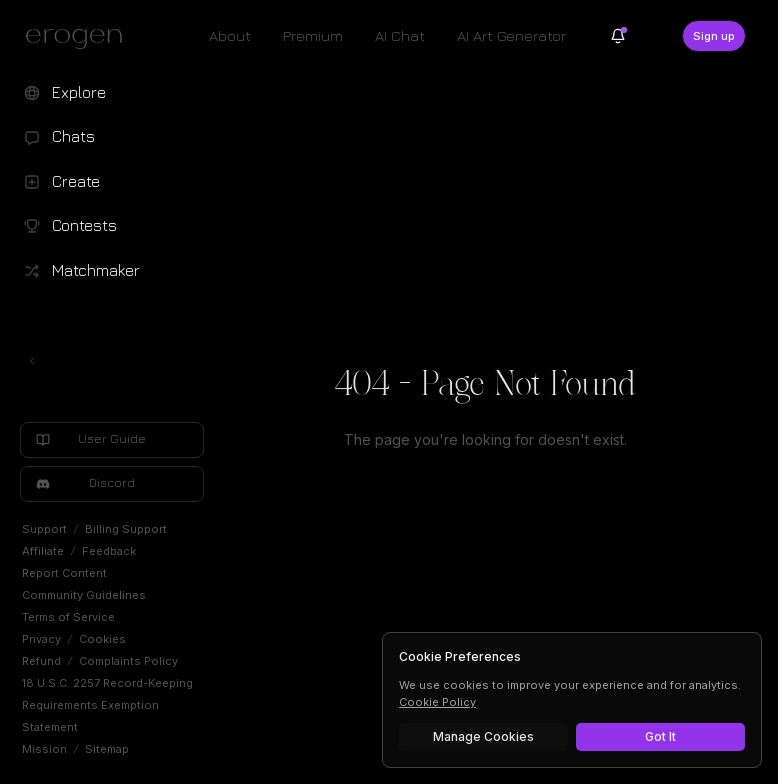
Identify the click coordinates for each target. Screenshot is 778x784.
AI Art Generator (511, 35)
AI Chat (400, 35)
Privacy (41, 639)
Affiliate (43, 551)
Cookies (102, 639)
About (230, 35)
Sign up (714, 36)
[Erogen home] (79, 38)
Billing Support (126, 529)
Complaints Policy (128, 661)
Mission (44, 749)
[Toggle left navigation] (32, 361)
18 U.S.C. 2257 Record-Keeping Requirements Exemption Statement (107, 705)
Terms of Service (68, 617)
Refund (41, 661)
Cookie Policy (437, 702)
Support (44, 529)
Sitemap (107, 749)
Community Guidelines (84, 595)
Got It (660, 736)
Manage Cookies (483, 736)
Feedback (109, 551)
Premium (313, 35)
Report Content (64, 573)
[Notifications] (618, 36)
